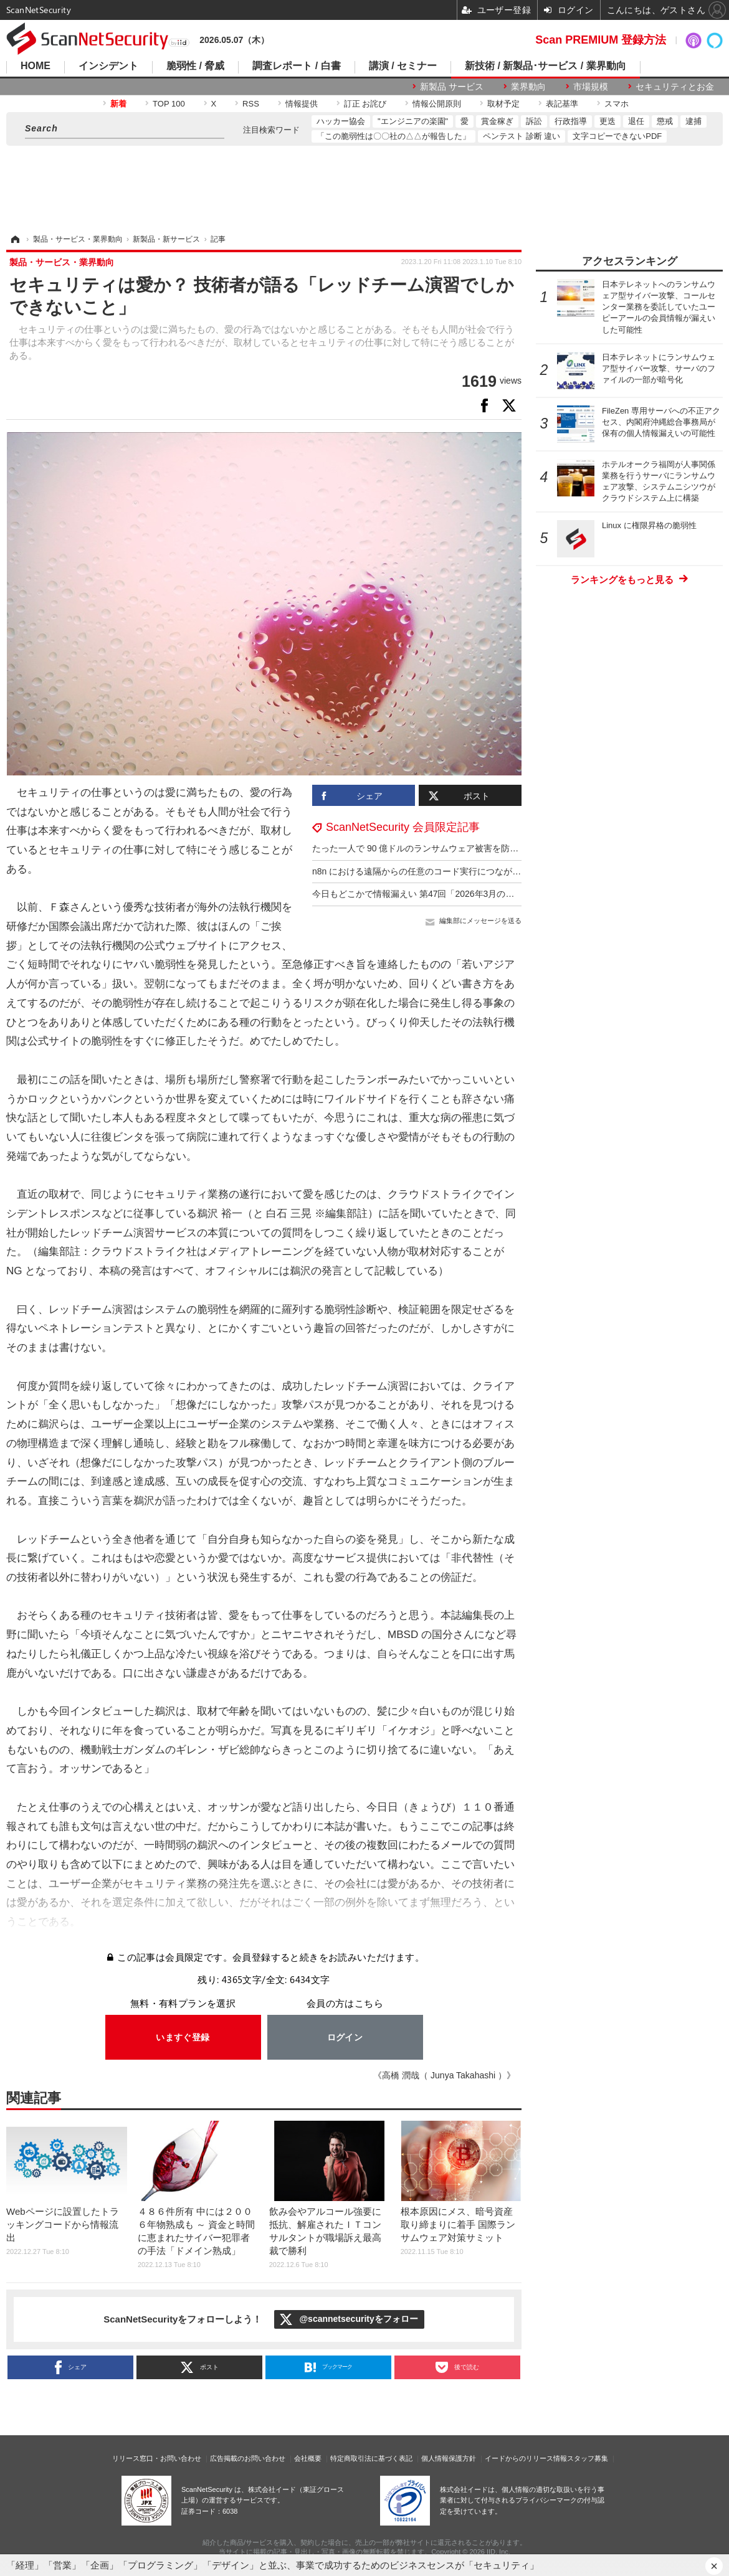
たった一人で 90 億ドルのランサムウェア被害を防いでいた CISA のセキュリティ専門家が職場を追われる (519, 848)
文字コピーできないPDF (617, 136)
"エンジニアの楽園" (413, 121)
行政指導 (571, 121)
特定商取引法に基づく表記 (371, 2458)
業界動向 (528, 87)
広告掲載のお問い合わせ (247, 2458)
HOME (35, 66)
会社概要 (308, 2458)
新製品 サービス (452, 87)
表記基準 (562, 103)
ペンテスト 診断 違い (521, 136)
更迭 (607, 121)
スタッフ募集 (587, 2458)
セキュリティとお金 (675, 87)
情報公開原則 (436, 103)
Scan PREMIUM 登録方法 (600, 40)
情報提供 (301, 103)
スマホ (616, 103)
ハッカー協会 (341, 121)
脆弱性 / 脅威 (195, 66)
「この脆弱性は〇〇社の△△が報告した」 (393, 136)
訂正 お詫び (365, 103)
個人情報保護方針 (448, 2458)
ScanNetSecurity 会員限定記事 (403, 827)
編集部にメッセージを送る (480, 920)
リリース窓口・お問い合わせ (156, 2458)
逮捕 (693, 121)
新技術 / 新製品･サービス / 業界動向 (545, 66)
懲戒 (665, 121)
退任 (636, 121)
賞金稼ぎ (497, 121)
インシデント (108, 66)
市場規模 (590, 87)
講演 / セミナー (403, 66)
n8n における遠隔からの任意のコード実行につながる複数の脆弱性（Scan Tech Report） (486, 871)
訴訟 (534, 121)
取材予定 (503, 103)
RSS (250, 103)
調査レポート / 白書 (296, 66)
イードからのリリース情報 (526, 2458)
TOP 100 (169, 103)
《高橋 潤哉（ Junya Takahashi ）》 (444, 2075)
